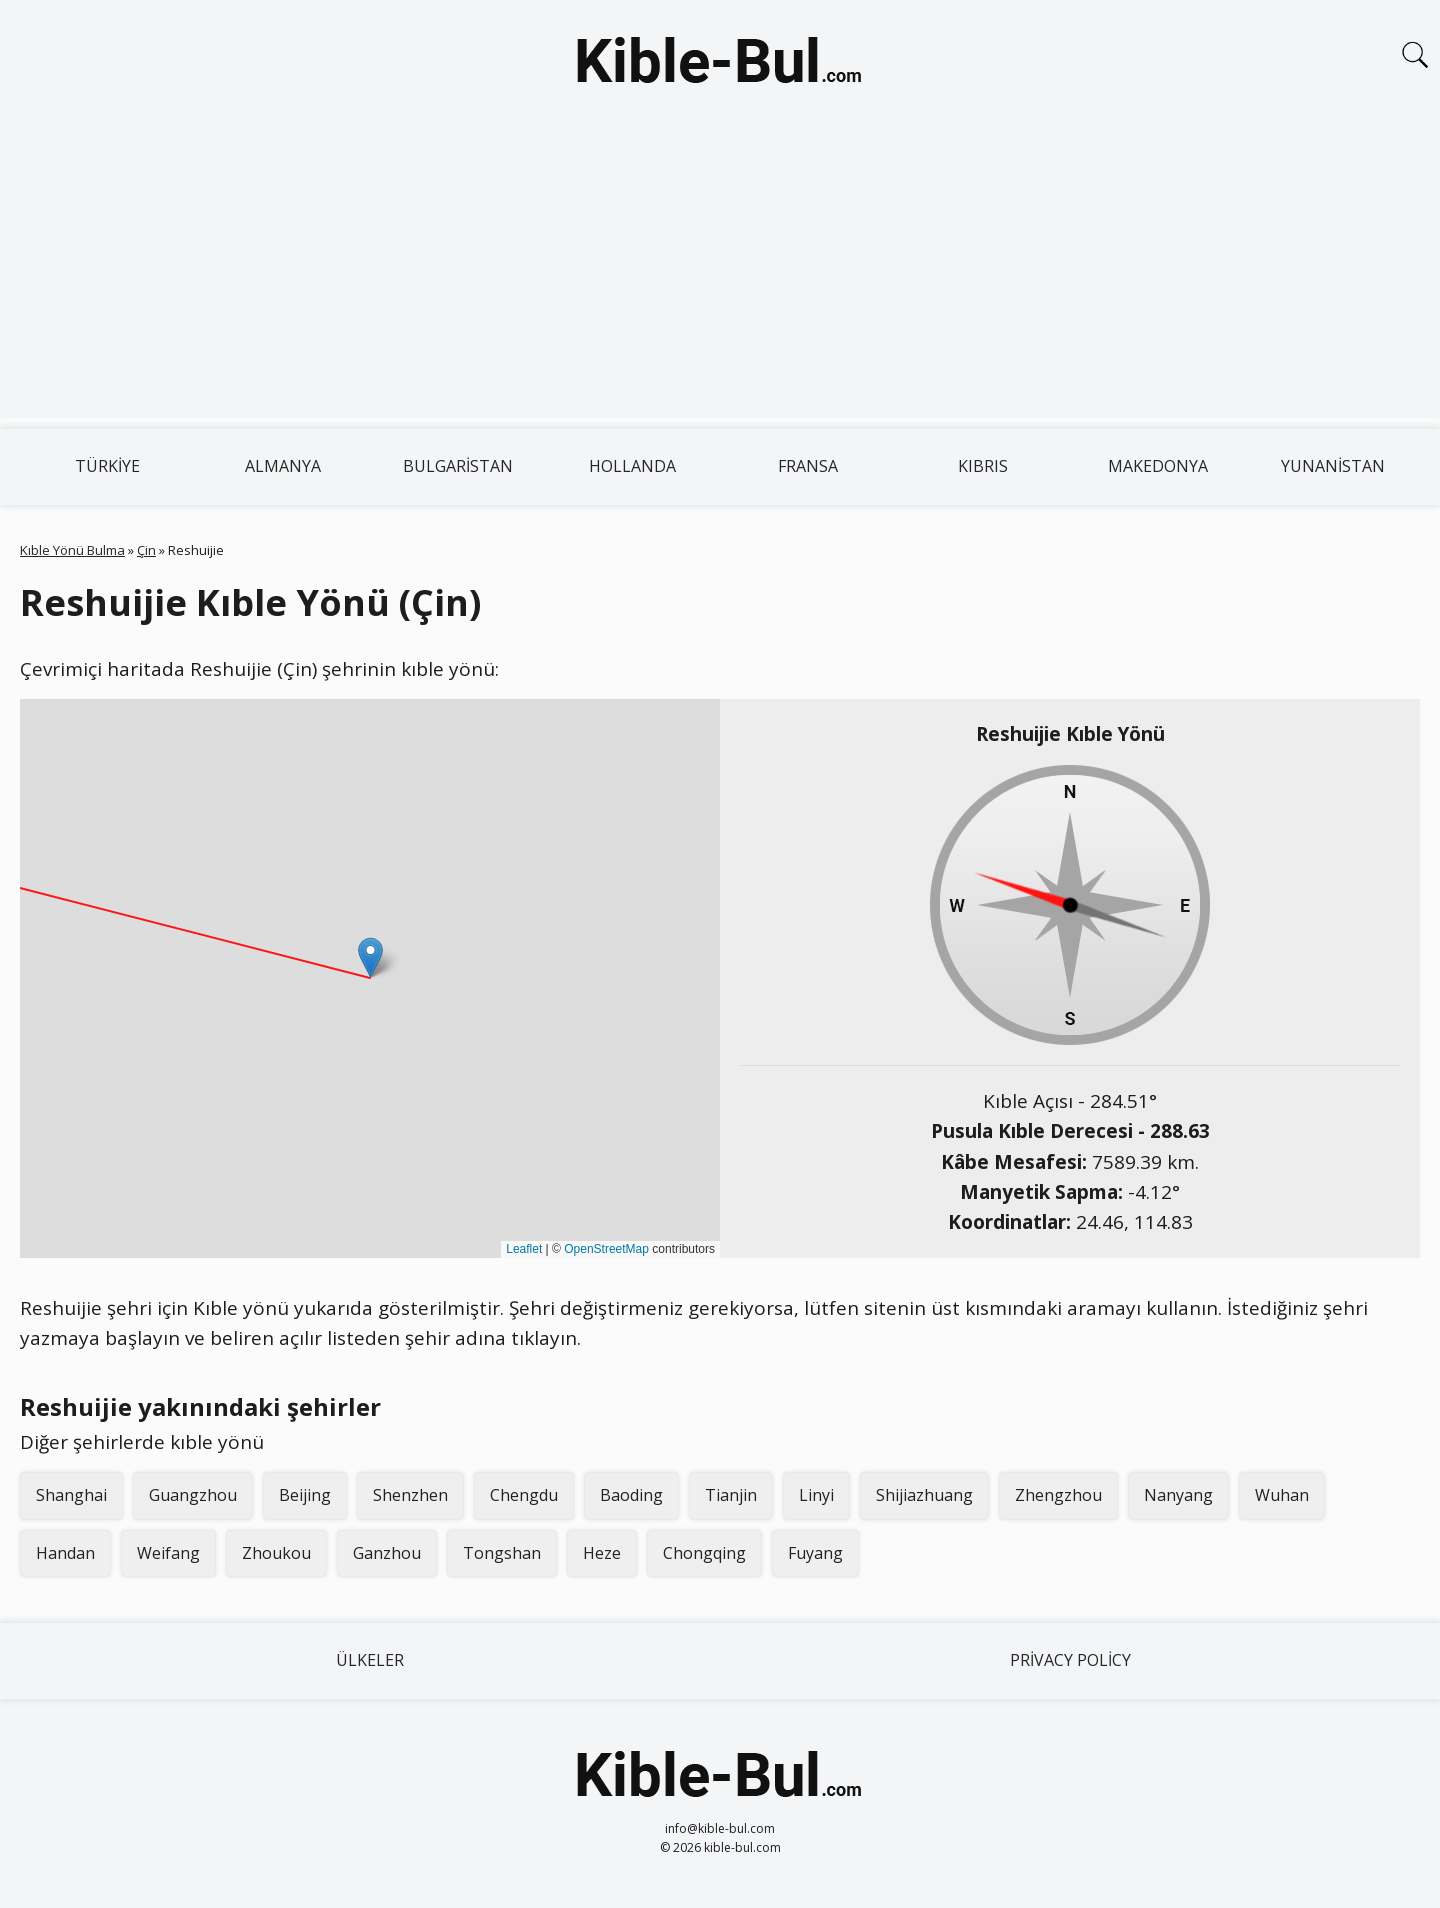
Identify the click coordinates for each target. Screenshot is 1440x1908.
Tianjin (731, 1495)
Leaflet (524, 1249)
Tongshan (502, 1553)
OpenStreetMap (606, 1249)
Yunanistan (1333, 466)
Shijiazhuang (924, 1495)
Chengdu (524, 1495)
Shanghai (71, 1495)
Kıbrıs (983, 466)
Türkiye (107, 466)
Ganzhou (387, 1553)
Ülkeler (370, 1660)
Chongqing (704, 1553)
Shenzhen (410, 1495)
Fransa (808, 466)
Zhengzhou (1058, 1495)
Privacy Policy (1070, 1660)
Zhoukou (276, 1553)
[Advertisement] (720, 278)
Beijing (305, 1495)
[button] (370, 957)
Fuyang (815, 1553)
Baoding (631, 1495)
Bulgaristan (458, 466)
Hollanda (632, 466)
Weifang (168, 1553)
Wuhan (1282, 1495)
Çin (146, 550)
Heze (602, 1553)
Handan (65, 1553)
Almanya (283, 466)
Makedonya (1158, 466)
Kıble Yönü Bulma (72, 550)
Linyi (816, 1495)
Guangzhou (193, 1495)
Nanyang (1178, 1495)
